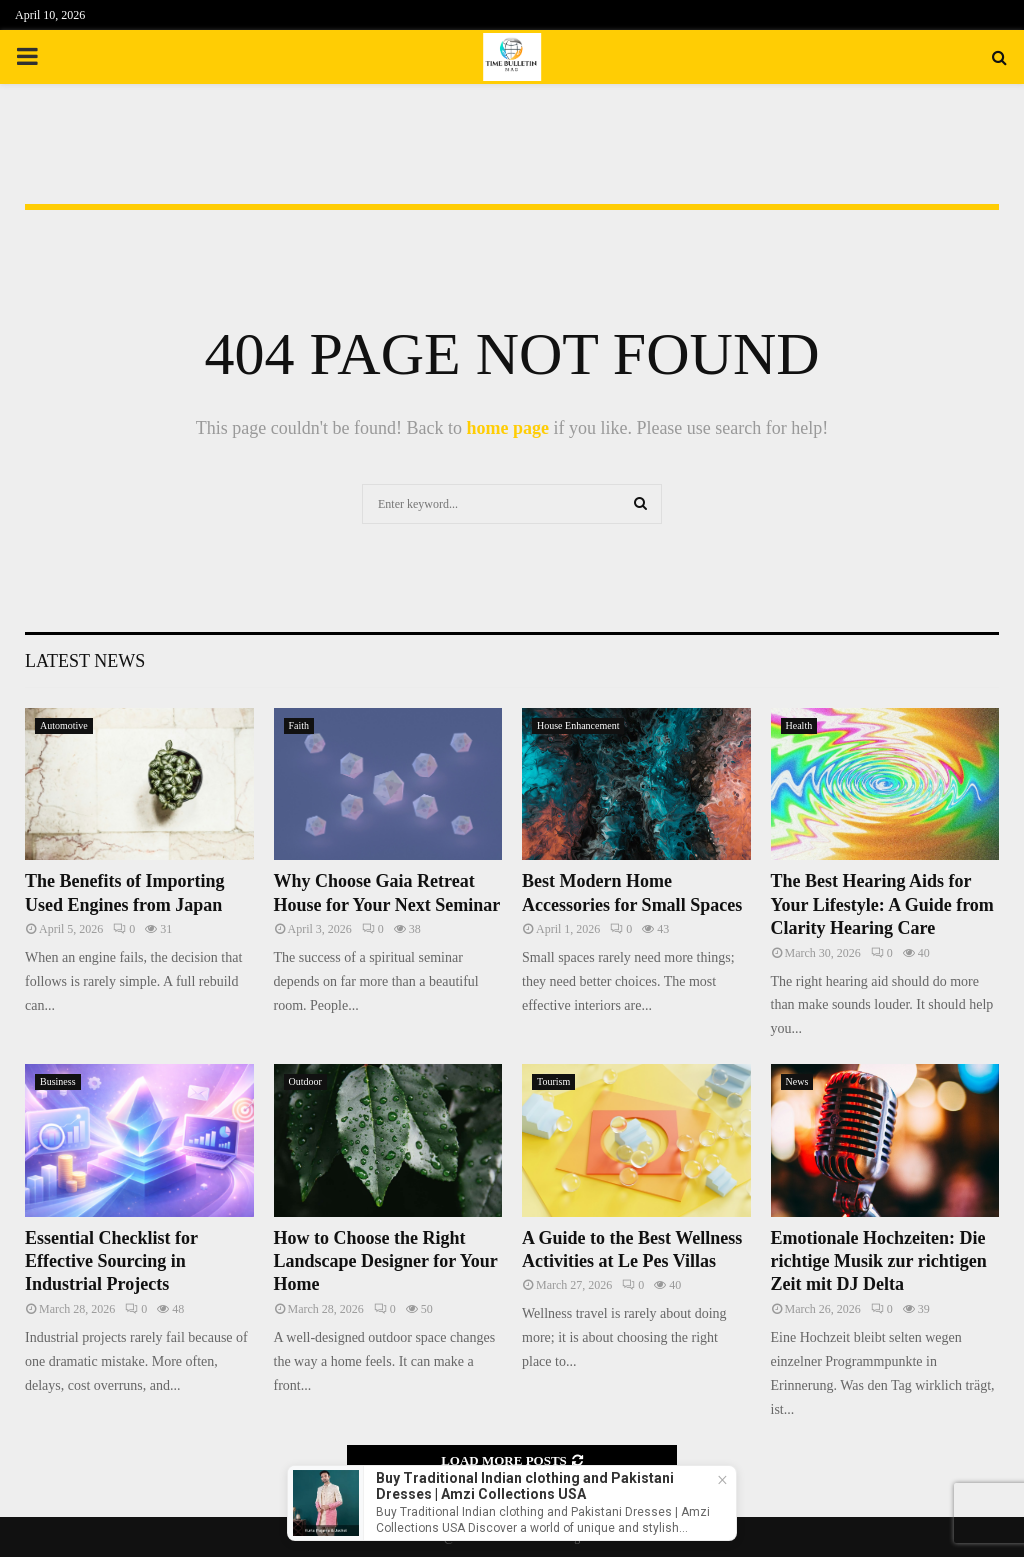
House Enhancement (578, 725)
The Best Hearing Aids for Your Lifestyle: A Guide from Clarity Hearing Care (882, 904)
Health (799, 725)
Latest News (85, 661)
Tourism (553, 1081)
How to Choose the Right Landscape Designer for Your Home (386, 1261)
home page (507, 428)
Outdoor (305, 1081)
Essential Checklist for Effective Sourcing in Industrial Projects (111, 1261)
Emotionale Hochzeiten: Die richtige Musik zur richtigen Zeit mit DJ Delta (879, 1261)
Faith (299, 725)
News (797, 1081)
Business (58, 1081)
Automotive (64, 725)
